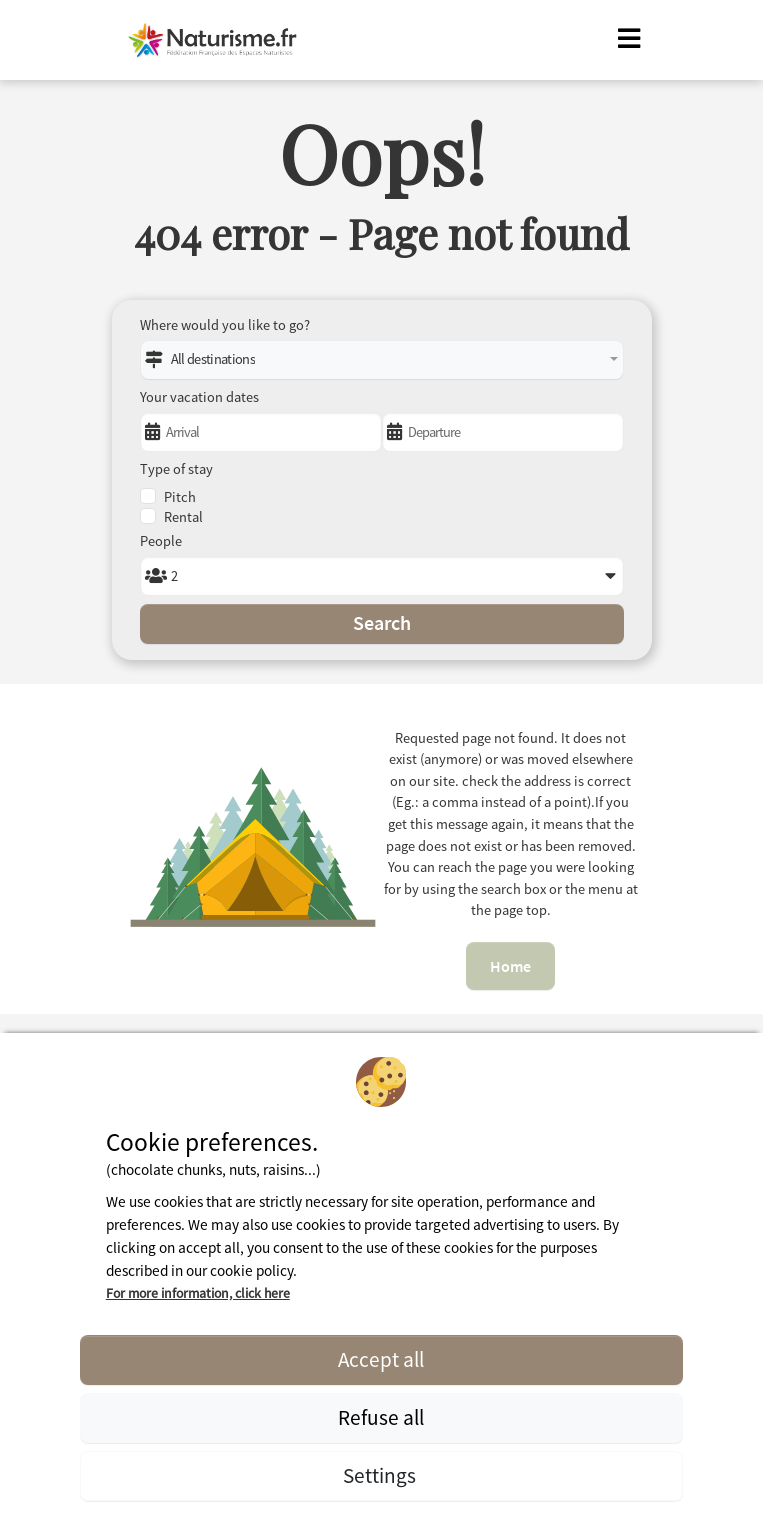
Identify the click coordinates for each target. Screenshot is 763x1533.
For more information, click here (198, 1293)
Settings (381, 1475)
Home (510, 966)
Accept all (381, 1359)
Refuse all (381, 1417)
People (161, 541)
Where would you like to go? (225, 325)
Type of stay (176, 469)
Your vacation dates (199, 397)
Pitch (180, 497)
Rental (183, 517)
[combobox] (382, 360)
